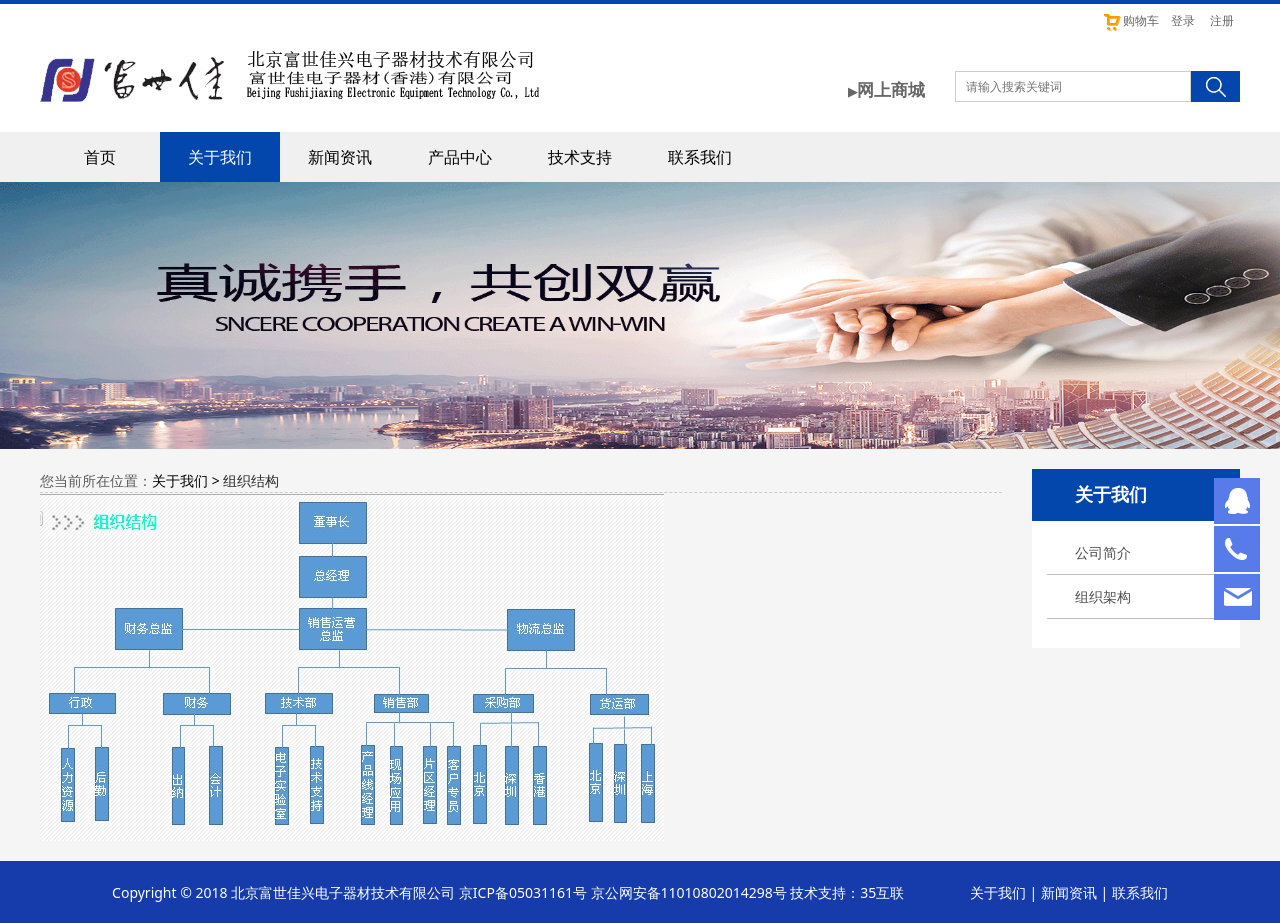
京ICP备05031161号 (523, 892)
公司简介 (1103, 552)
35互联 (882, 892)
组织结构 (251, 480)
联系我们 (700, 157)
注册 (1222, 20)
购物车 (1130, 20)
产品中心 (460, 157)
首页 (100, 157)
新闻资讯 (340, 157)
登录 (1183, 20)
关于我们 (220, 157)
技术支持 (580, 157)
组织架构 (1103, 596)
